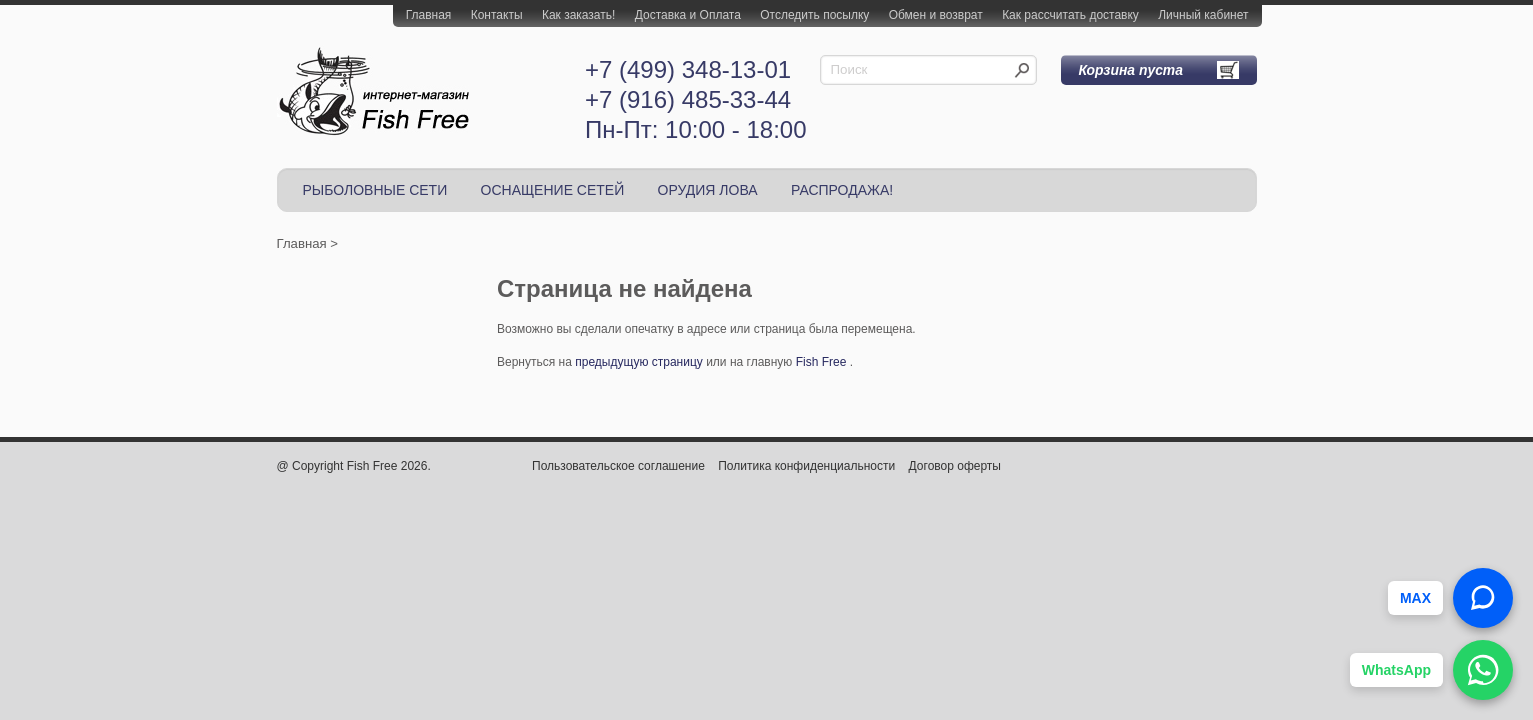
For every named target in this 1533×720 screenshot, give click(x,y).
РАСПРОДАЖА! (842, 190)
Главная (429, 15)
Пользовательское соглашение (618, 466)
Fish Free (821, 362)
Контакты (497, 15)
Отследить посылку (814, 15)
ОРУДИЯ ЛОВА (708, 190)
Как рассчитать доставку (1070, 15)
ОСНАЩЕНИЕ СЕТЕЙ (553, 190)
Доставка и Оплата (688, 15)
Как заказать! (578, 15)
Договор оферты (955, 466)
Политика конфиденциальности (806, 466)
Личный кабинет (1203, 15)
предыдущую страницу (639, 362)
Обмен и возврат (936, 15)
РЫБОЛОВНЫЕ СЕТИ (375, 190)
